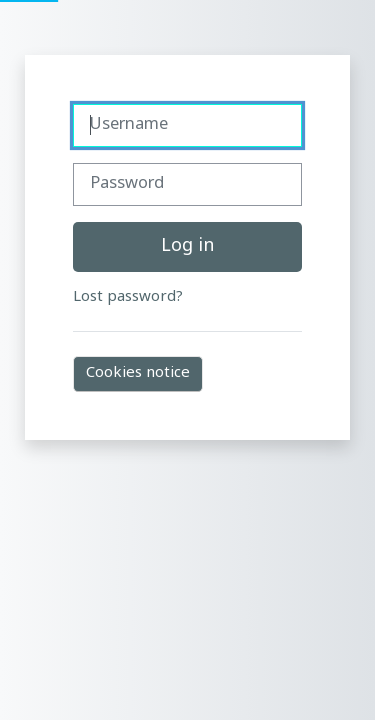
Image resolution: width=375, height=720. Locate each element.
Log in (187, 246)
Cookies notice (138, 373)
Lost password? (128, 297)
